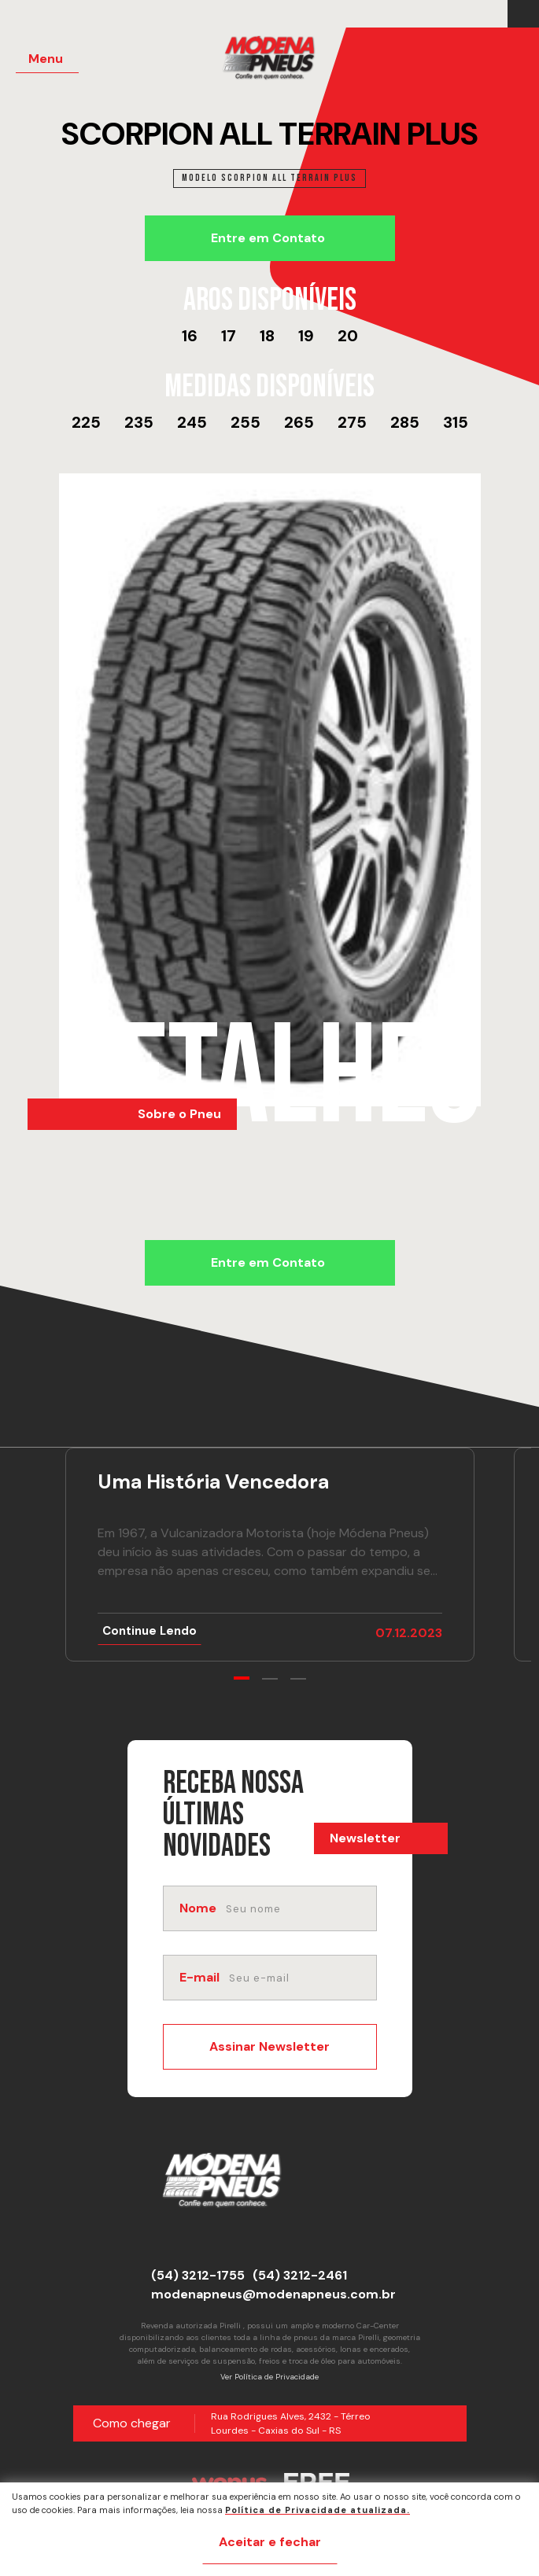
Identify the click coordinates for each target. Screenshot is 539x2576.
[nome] (299, 1908)
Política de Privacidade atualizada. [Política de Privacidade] (317, 2509)
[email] (301, 1977)
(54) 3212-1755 (198, 2275)
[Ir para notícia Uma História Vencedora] (269, 1555)
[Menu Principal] (47, 59)
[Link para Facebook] (519, 14)
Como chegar (132, 2423)
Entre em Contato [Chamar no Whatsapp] (268, 238)
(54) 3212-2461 (300, 2275)
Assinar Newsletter (269, 2046)
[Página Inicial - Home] (279, 62)
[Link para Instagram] (527, 14)
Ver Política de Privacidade (269, 2377)
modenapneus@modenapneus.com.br (273, 2294)
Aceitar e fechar (270, 2542)
